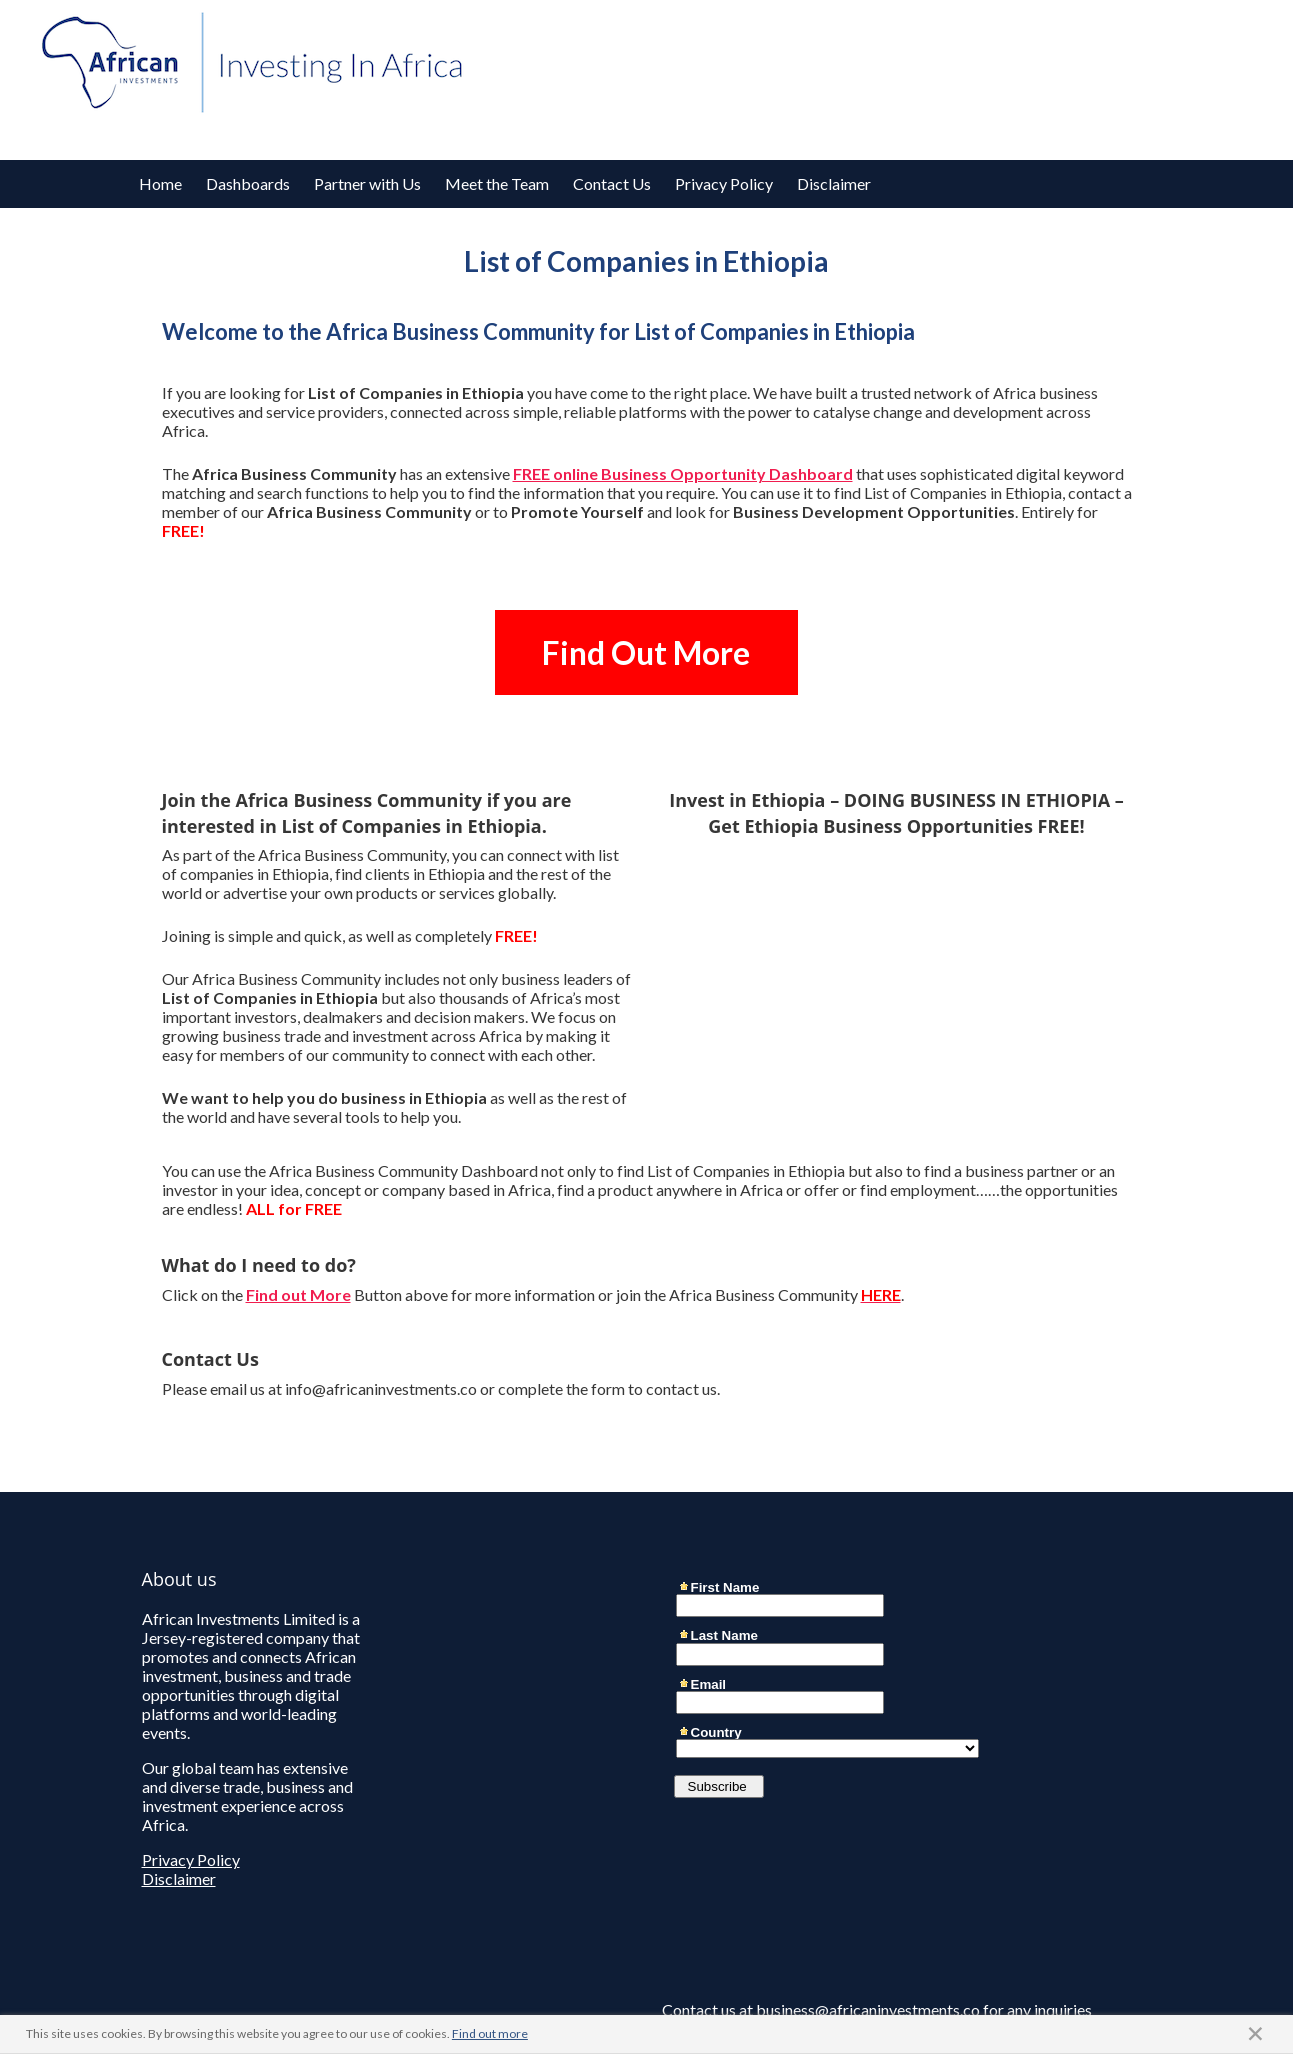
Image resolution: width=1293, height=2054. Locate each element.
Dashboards (248, 183)
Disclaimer (834, 183)
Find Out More (646, 652)
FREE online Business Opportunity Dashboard (683, 473)
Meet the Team (497, 183)
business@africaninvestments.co (868, 2009)
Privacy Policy (724, 183)
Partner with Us (367, 183)
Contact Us (612, 183)
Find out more (490, 2033)
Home (160, 183)
